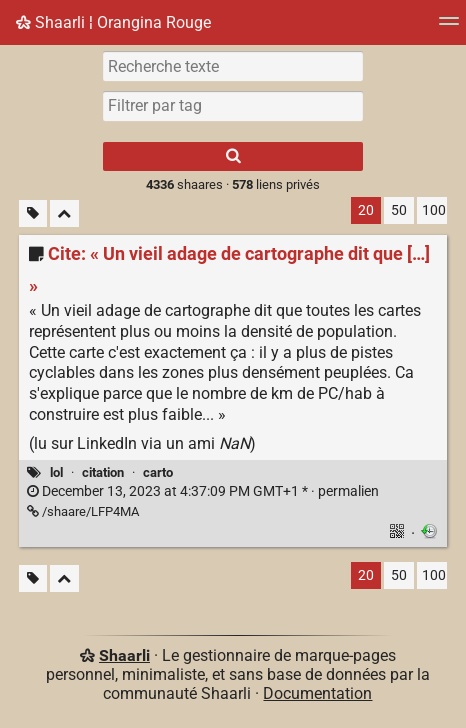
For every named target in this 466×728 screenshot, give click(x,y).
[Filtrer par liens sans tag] (33, 213)
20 (366, 210)
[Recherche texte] (233, 66)
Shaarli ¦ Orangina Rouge (113, 22)
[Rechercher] (233, 156)
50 (399, 210)
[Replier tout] (64, 213)
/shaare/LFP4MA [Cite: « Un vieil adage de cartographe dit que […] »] (83, 511)
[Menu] (449, 27)
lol (56, 472)
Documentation (317, 693)
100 (434, 210)
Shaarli (124, 655)
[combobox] (233, 106)
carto (158, 472)
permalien (203, 491)
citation (103, 472)
